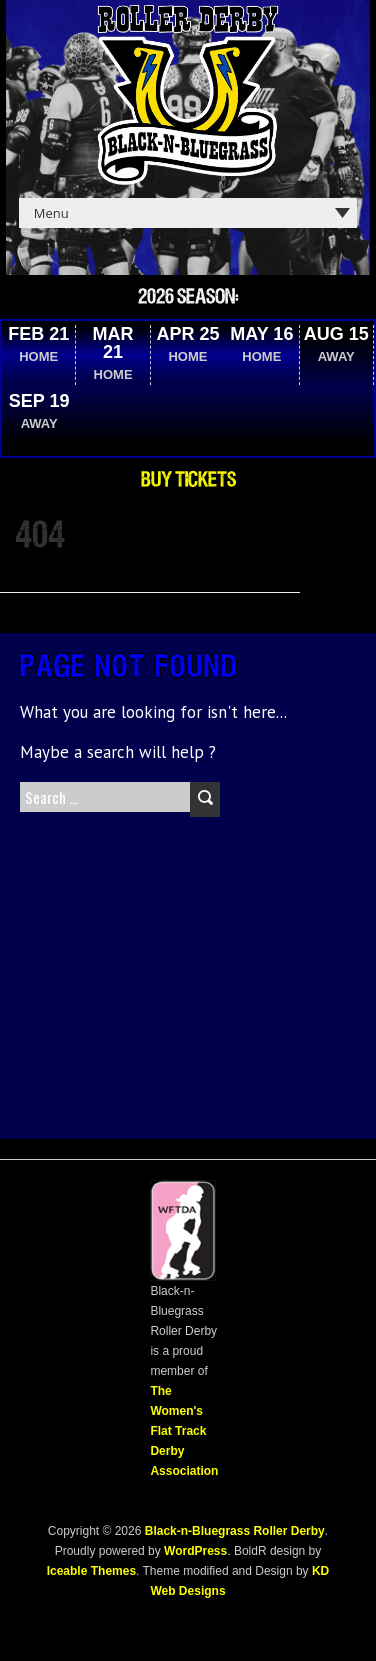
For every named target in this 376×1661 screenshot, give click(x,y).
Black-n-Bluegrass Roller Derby (235, 1531)
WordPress (194, 1551)
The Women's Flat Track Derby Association (184, 1431)
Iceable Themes (91, 1571)
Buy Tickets (188, 480)
